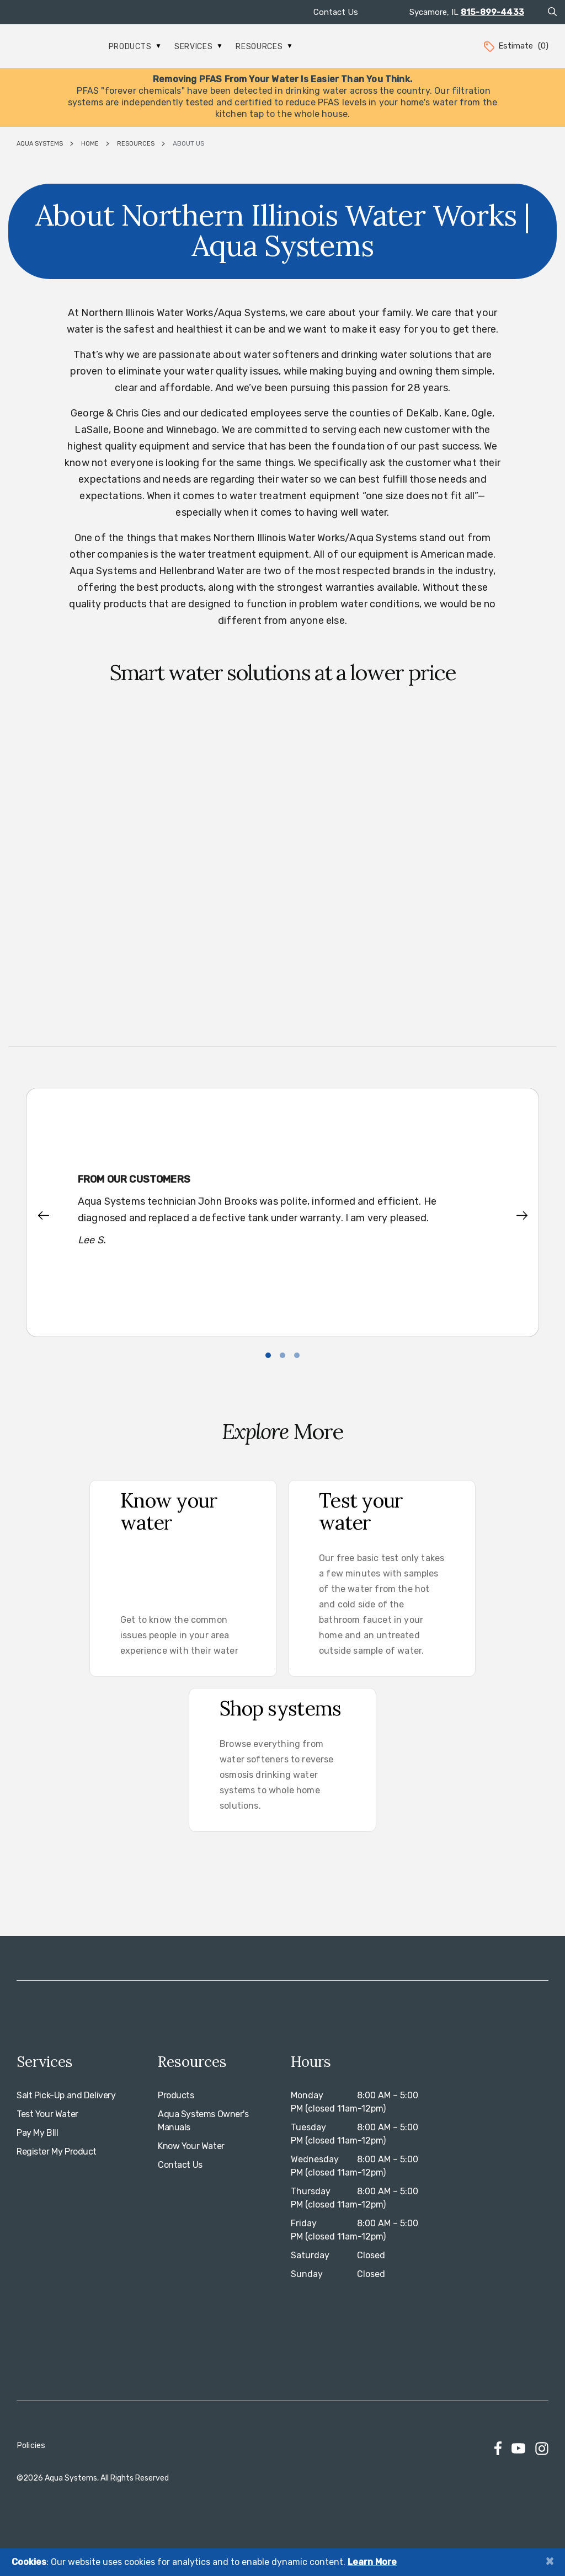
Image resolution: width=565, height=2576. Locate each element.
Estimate (515, 46)
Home (90, 143)
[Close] (549, 2561)
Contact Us (335, 12)
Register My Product (57, 2151)
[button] (51, 1216)
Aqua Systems (40, 143)
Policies (31, 2445)
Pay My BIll (37, 2133)
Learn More (372, 2562)
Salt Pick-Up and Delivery (66, 2095)
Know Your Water (191, 2146)
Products (135, 46)
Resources (264, 46)
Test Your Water (47, 2114)
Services (198, 46)
